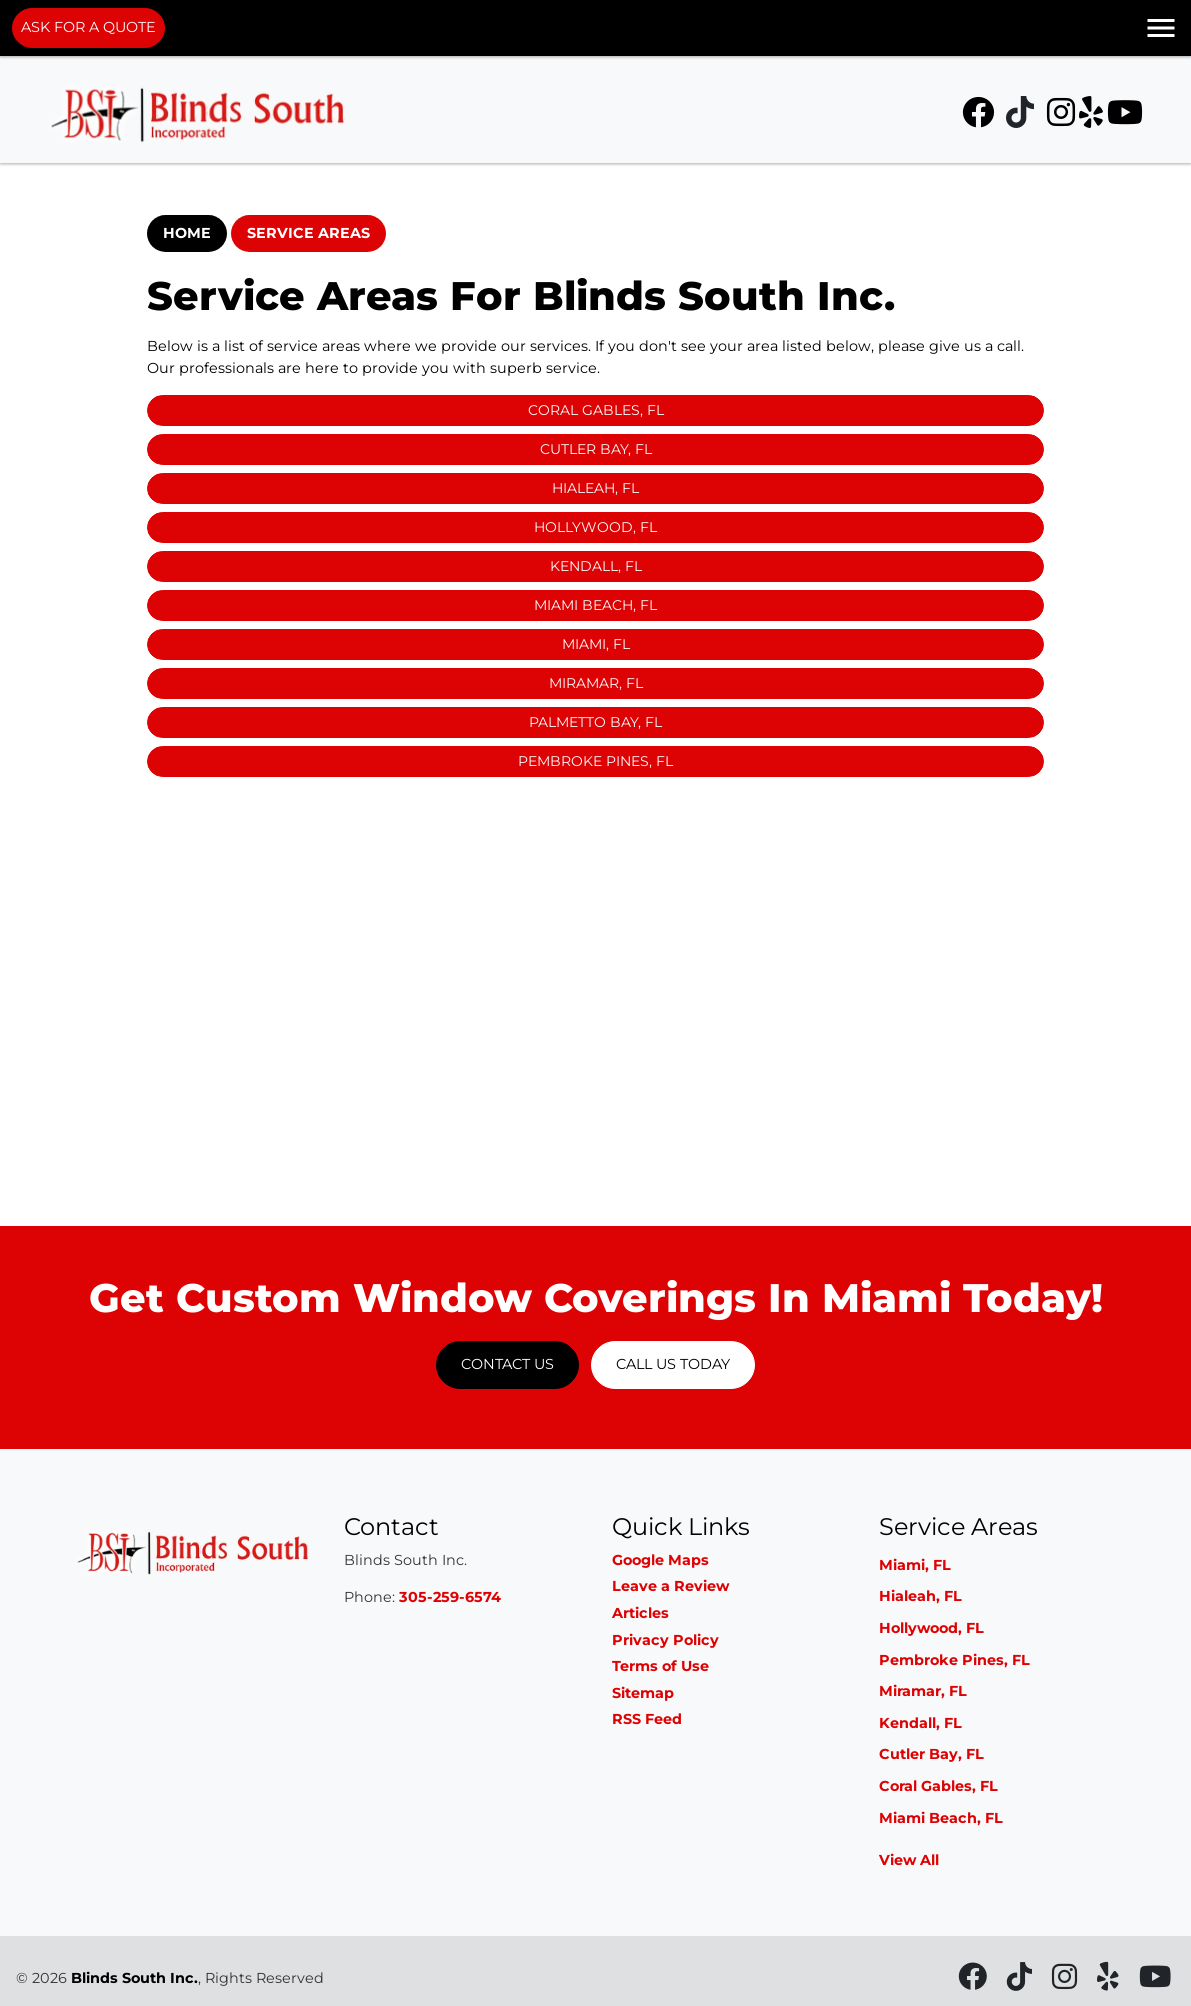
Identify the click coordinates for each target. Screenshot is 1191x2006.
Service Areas (308, 233)
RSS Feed (647, 1719)
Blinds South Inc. (134, 1978)
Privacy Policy (665, 1640)
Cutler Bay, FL (596, 449)
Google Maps (660, 1560)
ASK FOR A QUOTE (88, 27)
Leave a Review (670, 1586)
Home (187, 233)
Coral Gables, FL (596, 410)
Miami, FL (596, 644)
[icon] (980, 118)
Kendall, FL (596, 566)
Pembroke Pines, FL (595, 761)
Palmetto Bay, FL (595, 722)
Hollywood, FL (595, 527)
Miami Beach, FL (595, 605)
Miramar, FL (596, 683)
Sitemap (643, 1693)
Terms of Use (660, 1666)
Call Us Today (673, 1364)
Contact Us (507, 1364)
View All (909, 1860)
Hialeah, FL (595, 488)
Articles (640, 1613)
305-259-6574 (450, 1597)
